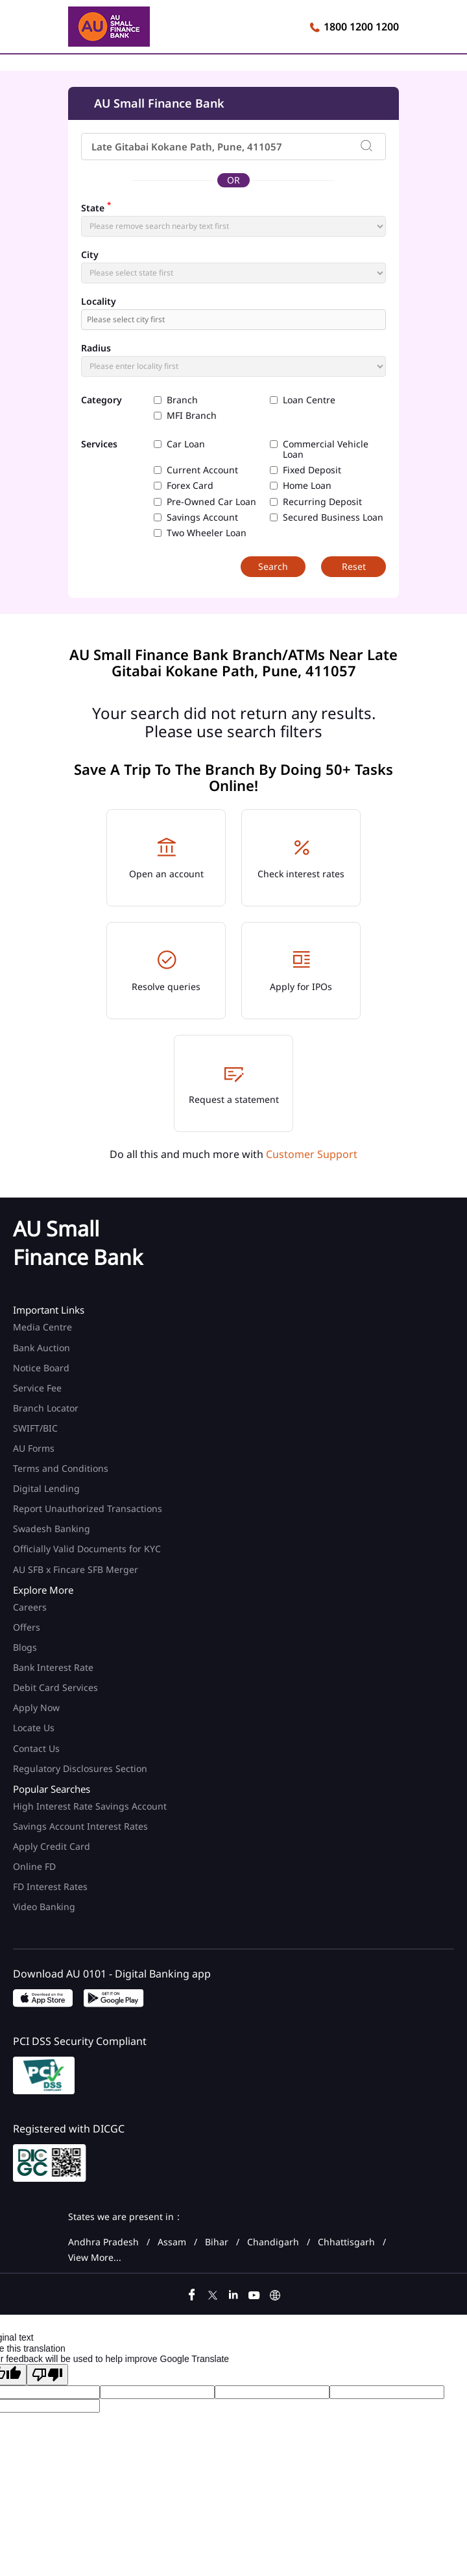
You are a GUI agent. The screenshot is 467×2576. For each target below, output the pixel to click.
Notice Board (41, 1368)
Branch (182, 400)
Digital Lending (46, 1488)
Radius (96, 348)
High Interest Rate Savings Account (90, 1806)
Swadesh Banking (51, 1528)
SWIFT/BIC (35, 1428)
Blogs (25, 1647)
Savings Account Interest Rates (80, 1826)
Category (101, 400)
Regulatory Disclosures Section (80, 1768)
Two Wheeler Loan (206, 533)
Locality (98, 301)
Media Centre (42, 1327)
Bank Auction (41, 1347)
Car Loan (186, 444)
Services (99, 444)
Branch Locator (45, 1408)
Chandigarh (273, 2242)
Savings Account (202, 517)
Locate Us (33, 1727)
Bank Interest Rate (53, 1667)
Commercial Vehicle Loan (325, 449)
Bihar (216, 2242)
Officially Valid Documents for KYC (87, 1548)
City (90, 255)
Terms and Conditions (60, 1468)
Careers (30, 1607)
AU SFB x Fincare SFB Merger (75, 1569)
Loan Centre (309, 400)
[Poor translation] (47, 2374)
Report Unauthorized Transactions (87, 1508)
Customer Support (311, 1154)
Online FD (35, 1866)
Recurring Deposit (322, 502)
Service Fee (37, 1388)
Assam (172, 2242)
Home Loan (307, 485)
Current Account (202, 470)
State (96, 206)
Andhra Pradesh (103, 2242)
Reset (354, 566)
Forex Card (190, 485)
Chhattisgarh (346, 2242)
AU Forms (33, 1448)
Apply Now (36, 1707)
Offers (26, 1627)
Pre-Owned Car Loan (211, 502)
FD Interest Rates (51, 1886)
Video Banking (44, 1906)
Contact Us (36, 1748)
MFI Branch (192, 415)
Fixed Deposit (312, 470)
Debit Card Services (55, 1687)
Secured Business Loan (333, 517)
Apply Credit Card (53, 1846)
